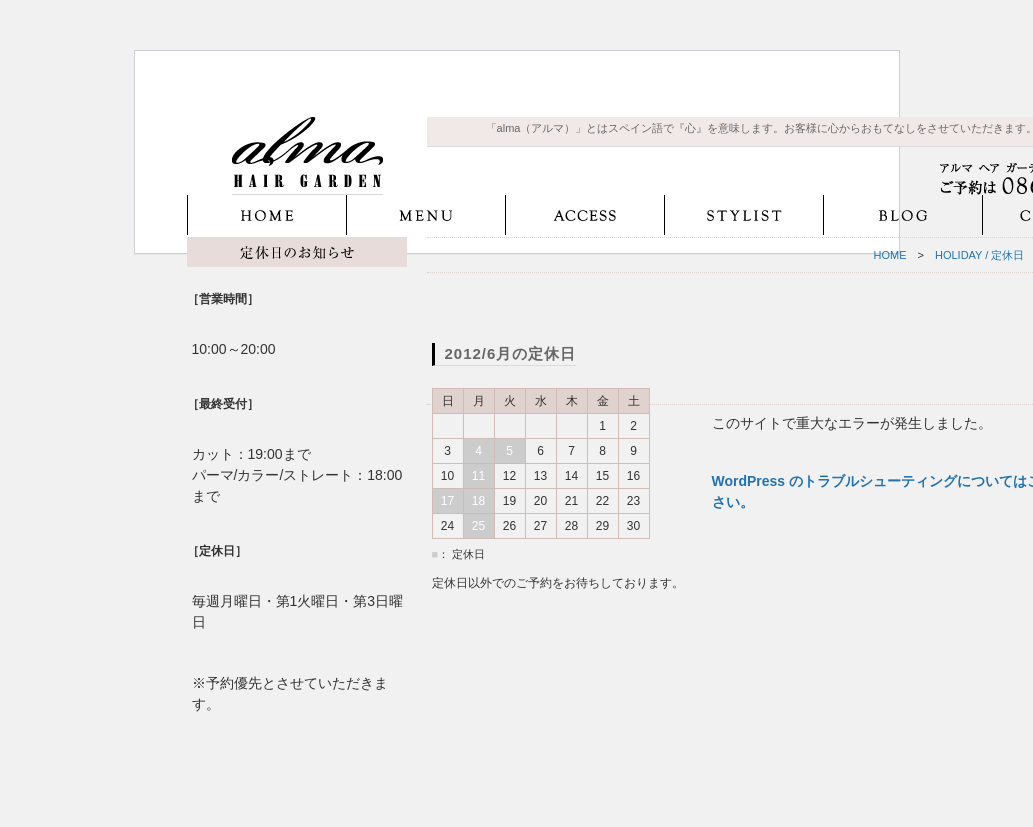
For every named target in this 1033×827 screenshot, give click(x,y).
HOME (890, 255)
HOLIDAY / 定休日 (979, 255)
